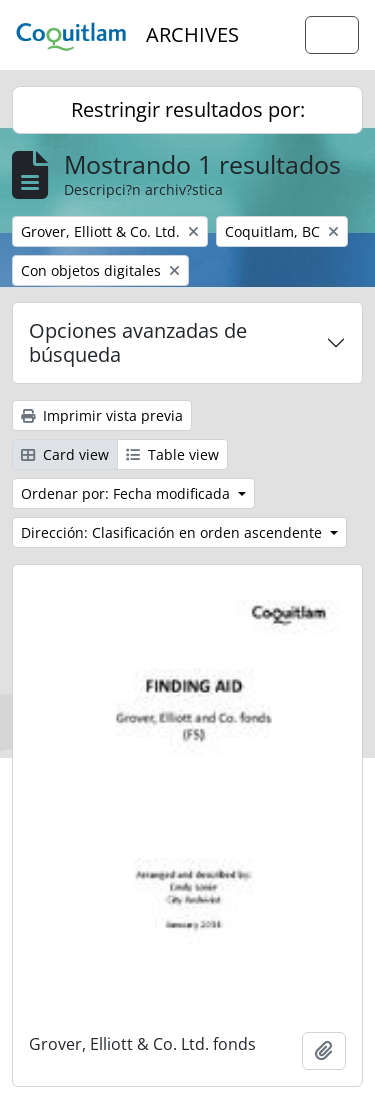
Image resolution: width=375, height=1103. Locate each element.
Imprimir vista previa (102, 415)
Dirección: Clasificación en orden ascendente (173, 532)
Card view (65, 454)
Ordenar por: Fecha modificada (127, 493)
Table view (172, 454)
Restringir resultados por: (188, 109)
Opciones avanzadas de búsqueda (138, 342)
